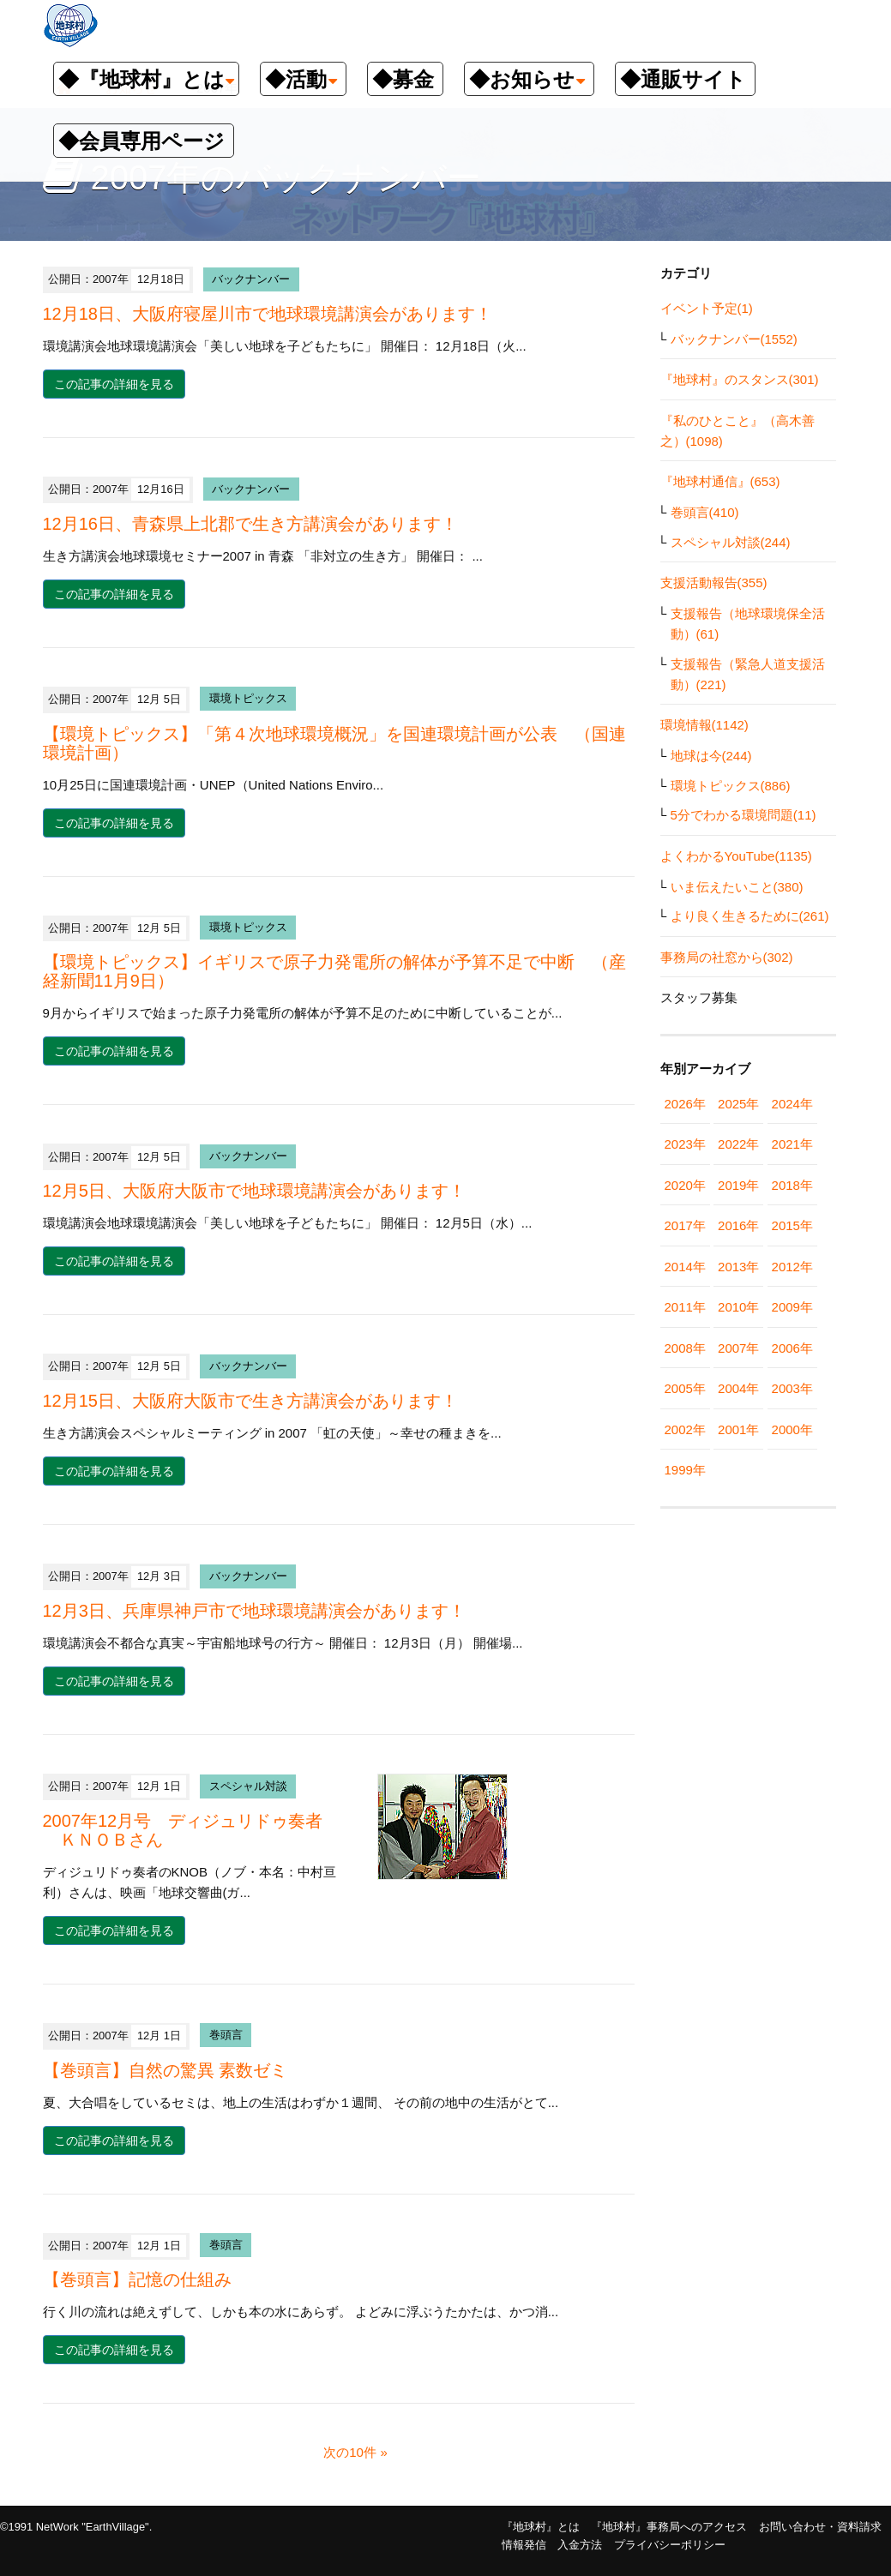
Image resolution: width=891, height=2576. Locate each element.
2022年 (738, 1144)
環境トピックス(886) (731, 785)
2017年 (685, 1225)
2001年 (738, 1429)
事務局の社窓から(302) (726, 957)
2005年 (685, 1388)
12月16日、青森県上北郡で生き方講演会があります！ (251, 523)
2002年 (685, 1429)
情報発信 (524, 2544)
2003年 (792, 1388)
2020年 (685, 1185)
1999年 (685, 1469)
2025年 (738, 1103)
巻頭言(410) (705, 512)
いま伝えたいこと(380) (737, 887)
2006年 (792, 1348)
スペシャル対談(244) (731, 542)
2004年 (738, 1388)
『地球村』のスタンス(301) (739, 379)
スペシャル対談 (248, 1786)
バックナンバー (251, 279)
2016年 (738, 1225)
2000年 (792, 1429)
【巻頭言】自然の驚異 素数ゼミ (165, 2070)
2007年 (738, 1348)
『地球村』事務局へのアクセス (669, 2526)
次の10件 (349, 2452)
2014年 (685, 1266)
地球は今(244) (711, 755)
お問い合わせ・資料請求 (820, 2526)
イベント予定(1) (706, 308)
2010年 (738, 1307)
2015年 (792, 1225)
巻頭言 (226, 2035)
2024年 (792, 1103)
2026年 (685, 1103)
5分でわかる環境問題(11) (743, 815)
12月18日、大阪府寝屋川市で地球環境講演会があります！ (268, 313)
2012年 (792, 1266)
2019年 (738, 1185)
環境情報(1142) (704, 725)
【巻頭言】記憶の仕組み (137, 2279)
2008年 (685, 1348)
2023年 (685, 1144)
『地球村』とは (541, 2526)
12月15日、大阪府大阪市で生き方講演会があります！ (251, 1400)
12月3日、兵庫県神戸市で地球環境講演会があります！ (254, 1610)
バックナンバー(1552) (734, 339)
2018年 (792, 1185)
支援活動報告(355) (714, 582)
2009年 (792, 1307)
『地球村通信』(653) (720, 481)
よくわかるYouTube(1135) (736, 856)
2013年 (738, 1266)
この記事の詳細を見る (114, 384)
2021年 (792, 1144)
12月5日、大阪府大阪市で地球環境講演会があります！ (254, 1190)
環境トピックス (248, 699)
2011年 (685, 1307)
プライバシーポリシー (669, 2544)
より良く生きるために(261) (750, 916)
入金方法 (579, 2544)
